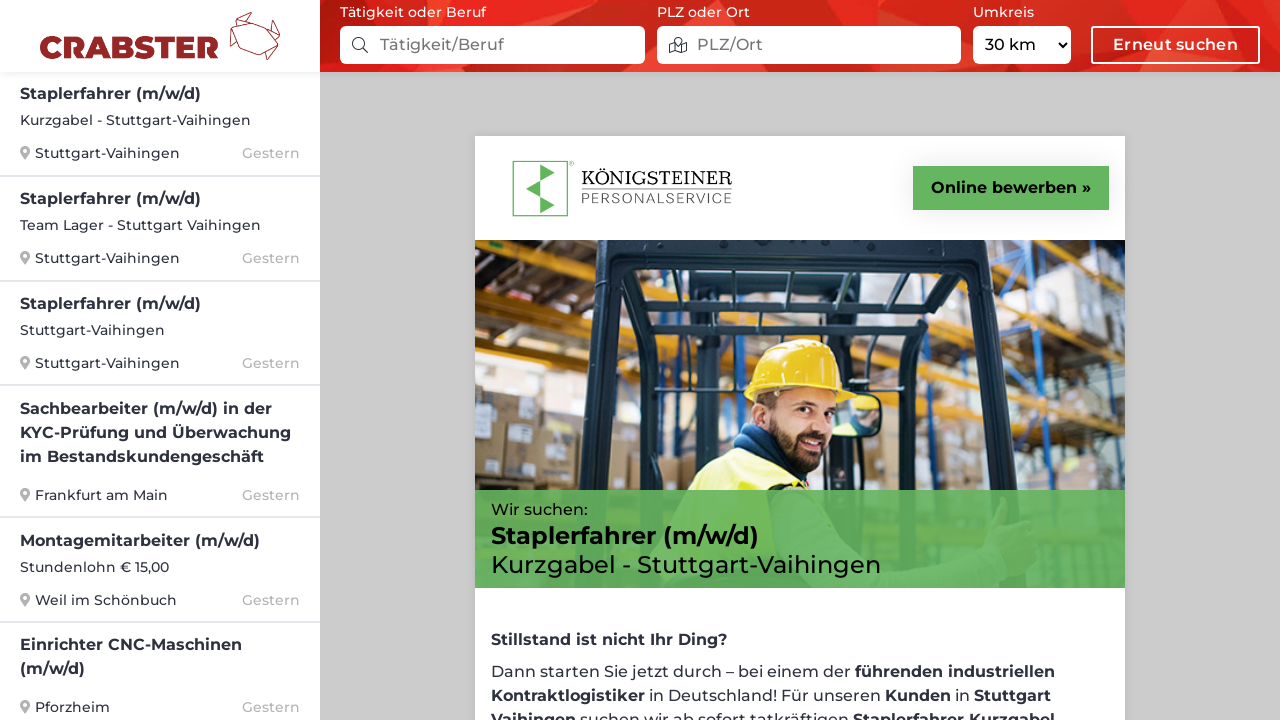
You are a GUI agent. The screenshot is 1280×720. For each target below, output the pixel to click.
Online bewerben (1004, 187)
